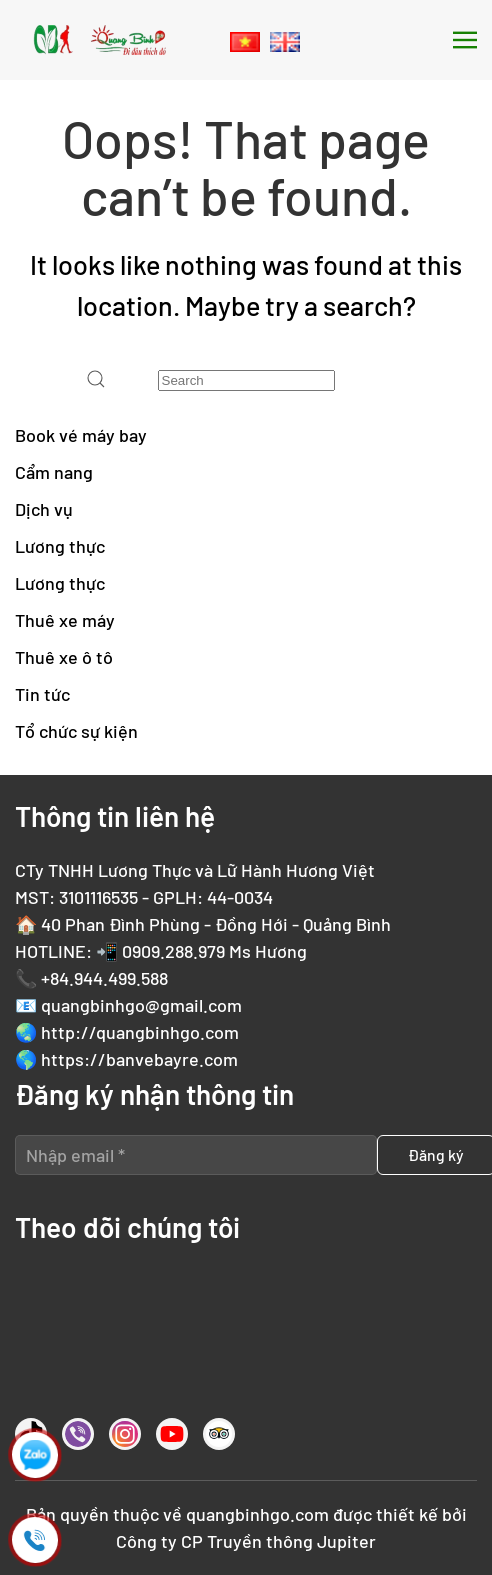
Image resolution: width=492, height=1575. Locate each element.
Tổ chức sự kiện (76, 731)
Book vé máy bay (81, 435)
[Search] (246, 380)
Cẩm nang (54, 472)
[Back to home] (100, 40)
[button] (465, 40)
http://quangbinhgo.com (140, 1032)
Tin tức (42, 694)
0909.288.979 (173, 951)
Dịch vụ (44, 509)
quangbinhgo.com (257, 1514)
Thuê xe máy (65, 620)
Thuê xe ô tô (64, 657)
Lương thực (60, 546)
